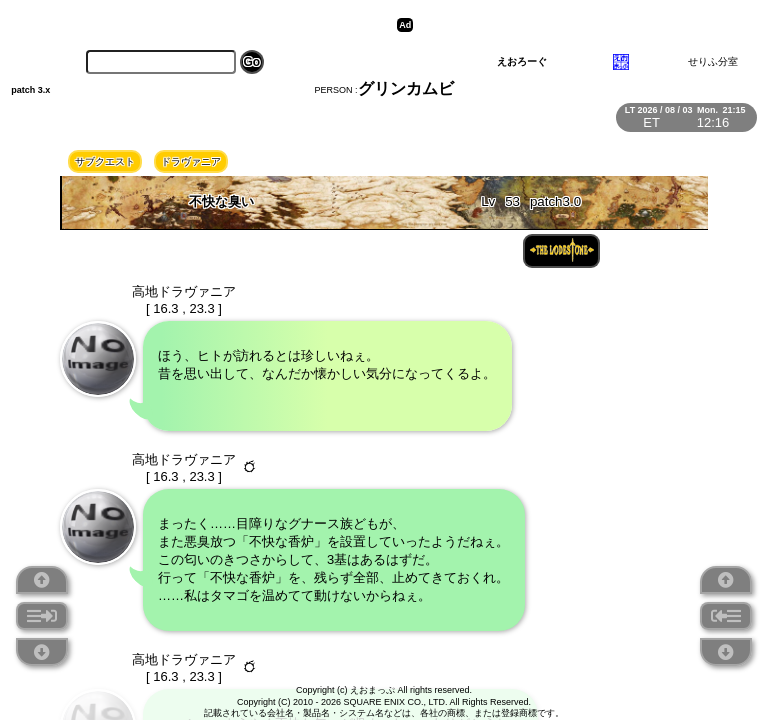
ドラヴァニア (191, 161)
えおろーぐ (522, 61)
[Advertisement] (573, 25)
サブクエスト (105, 161)
